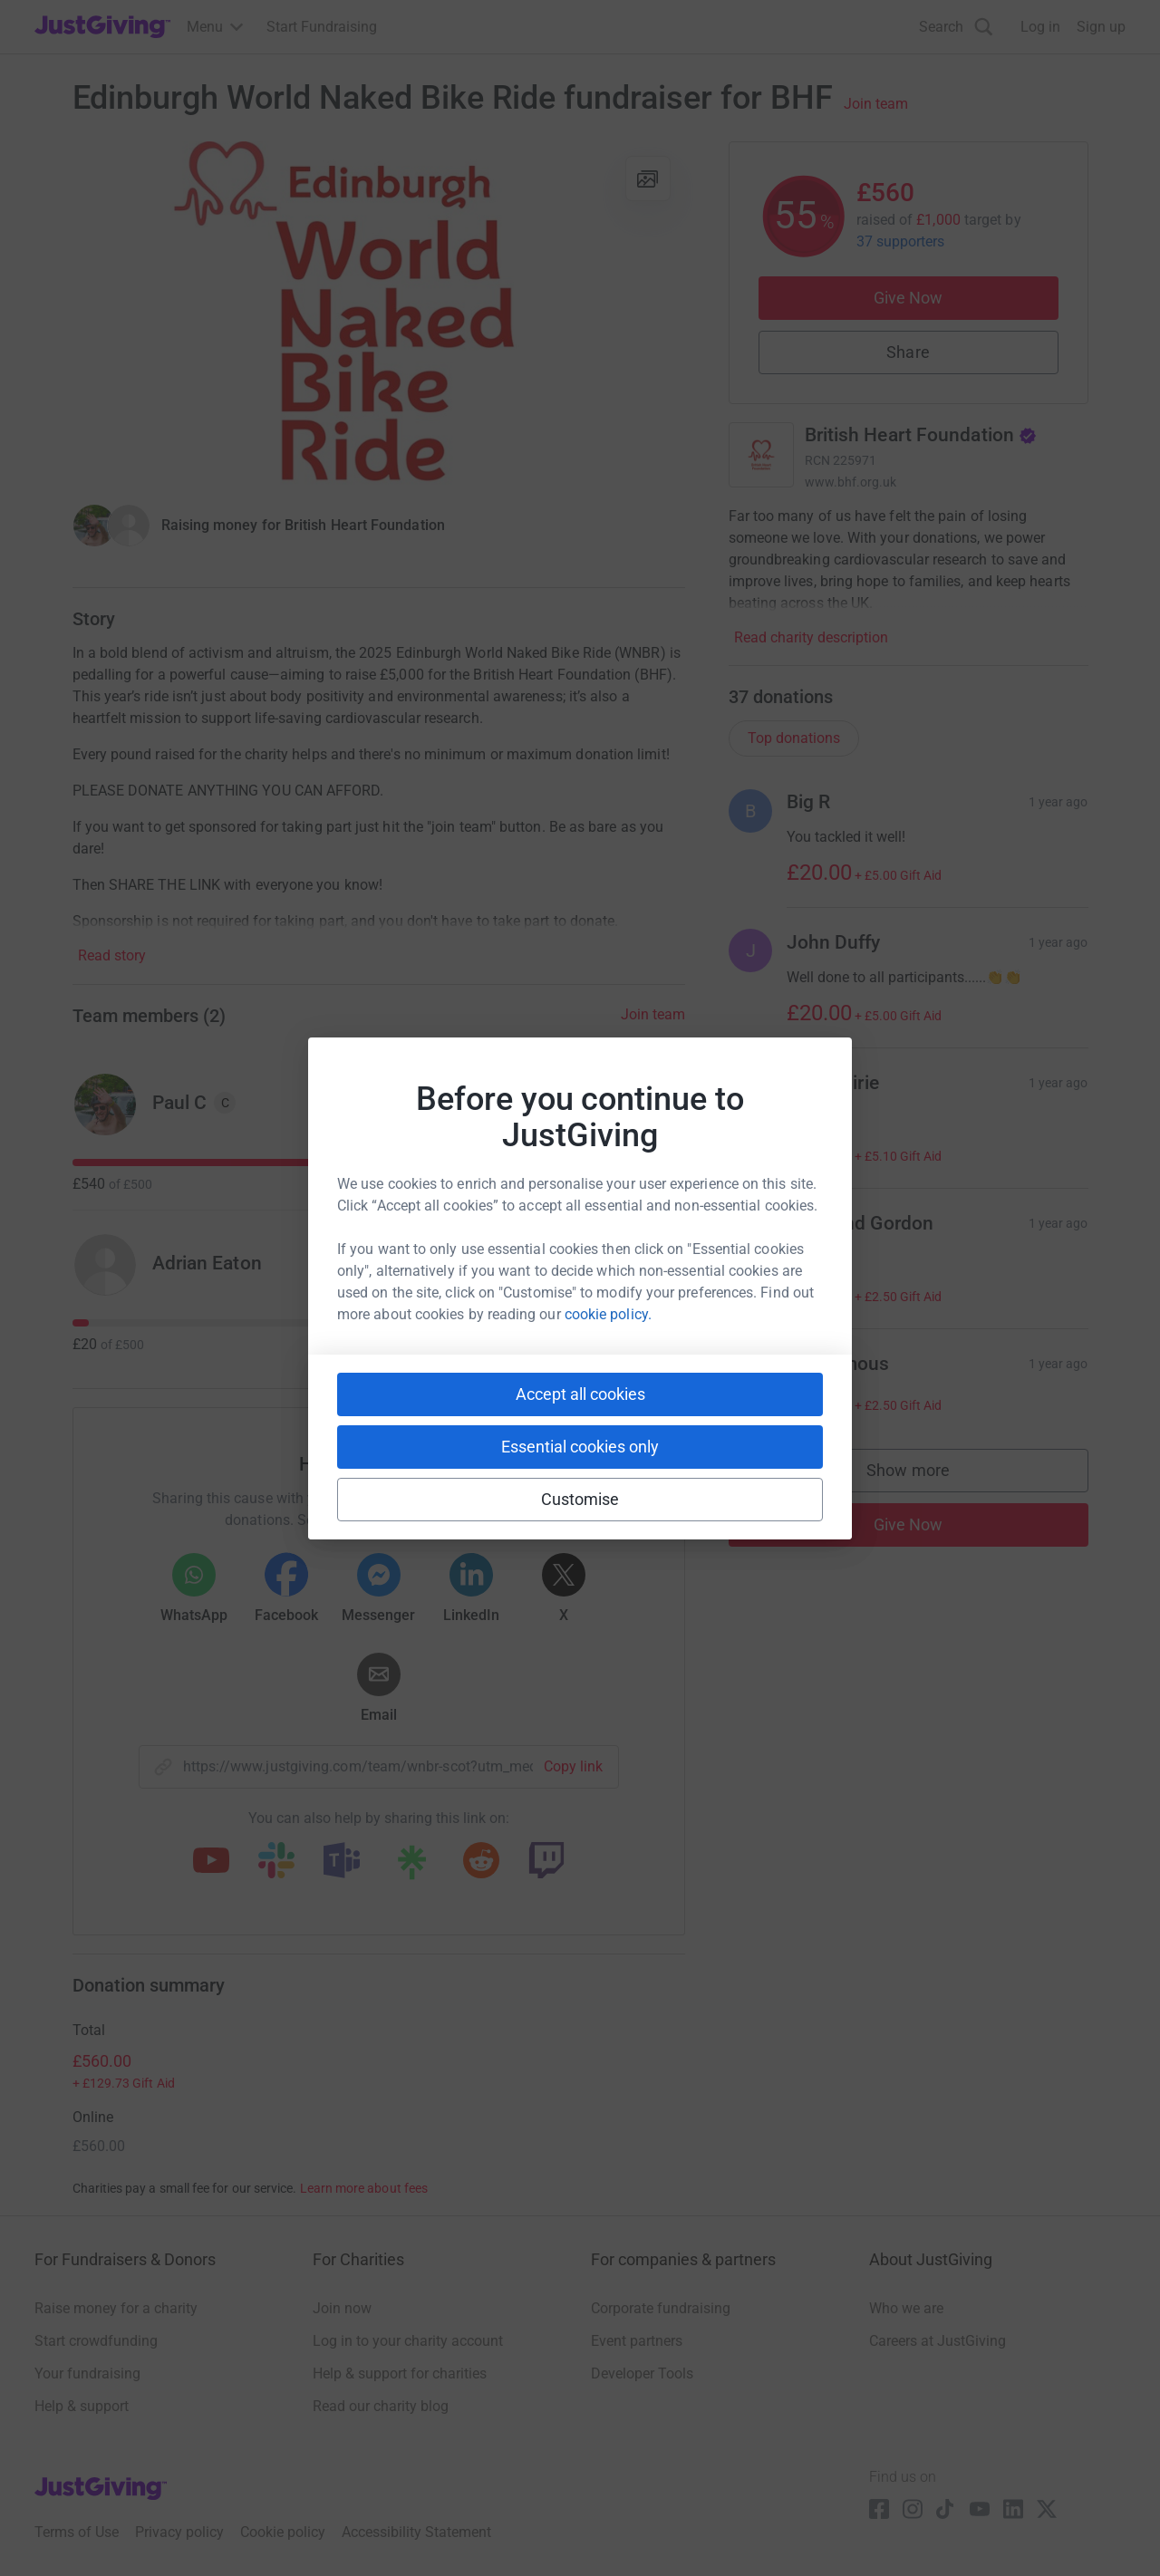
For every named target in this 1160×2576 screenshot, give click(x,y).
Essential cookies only (580, 1446)
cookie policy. (608, 1314)
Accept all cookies (580, 1394)
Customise (580, 1499)
